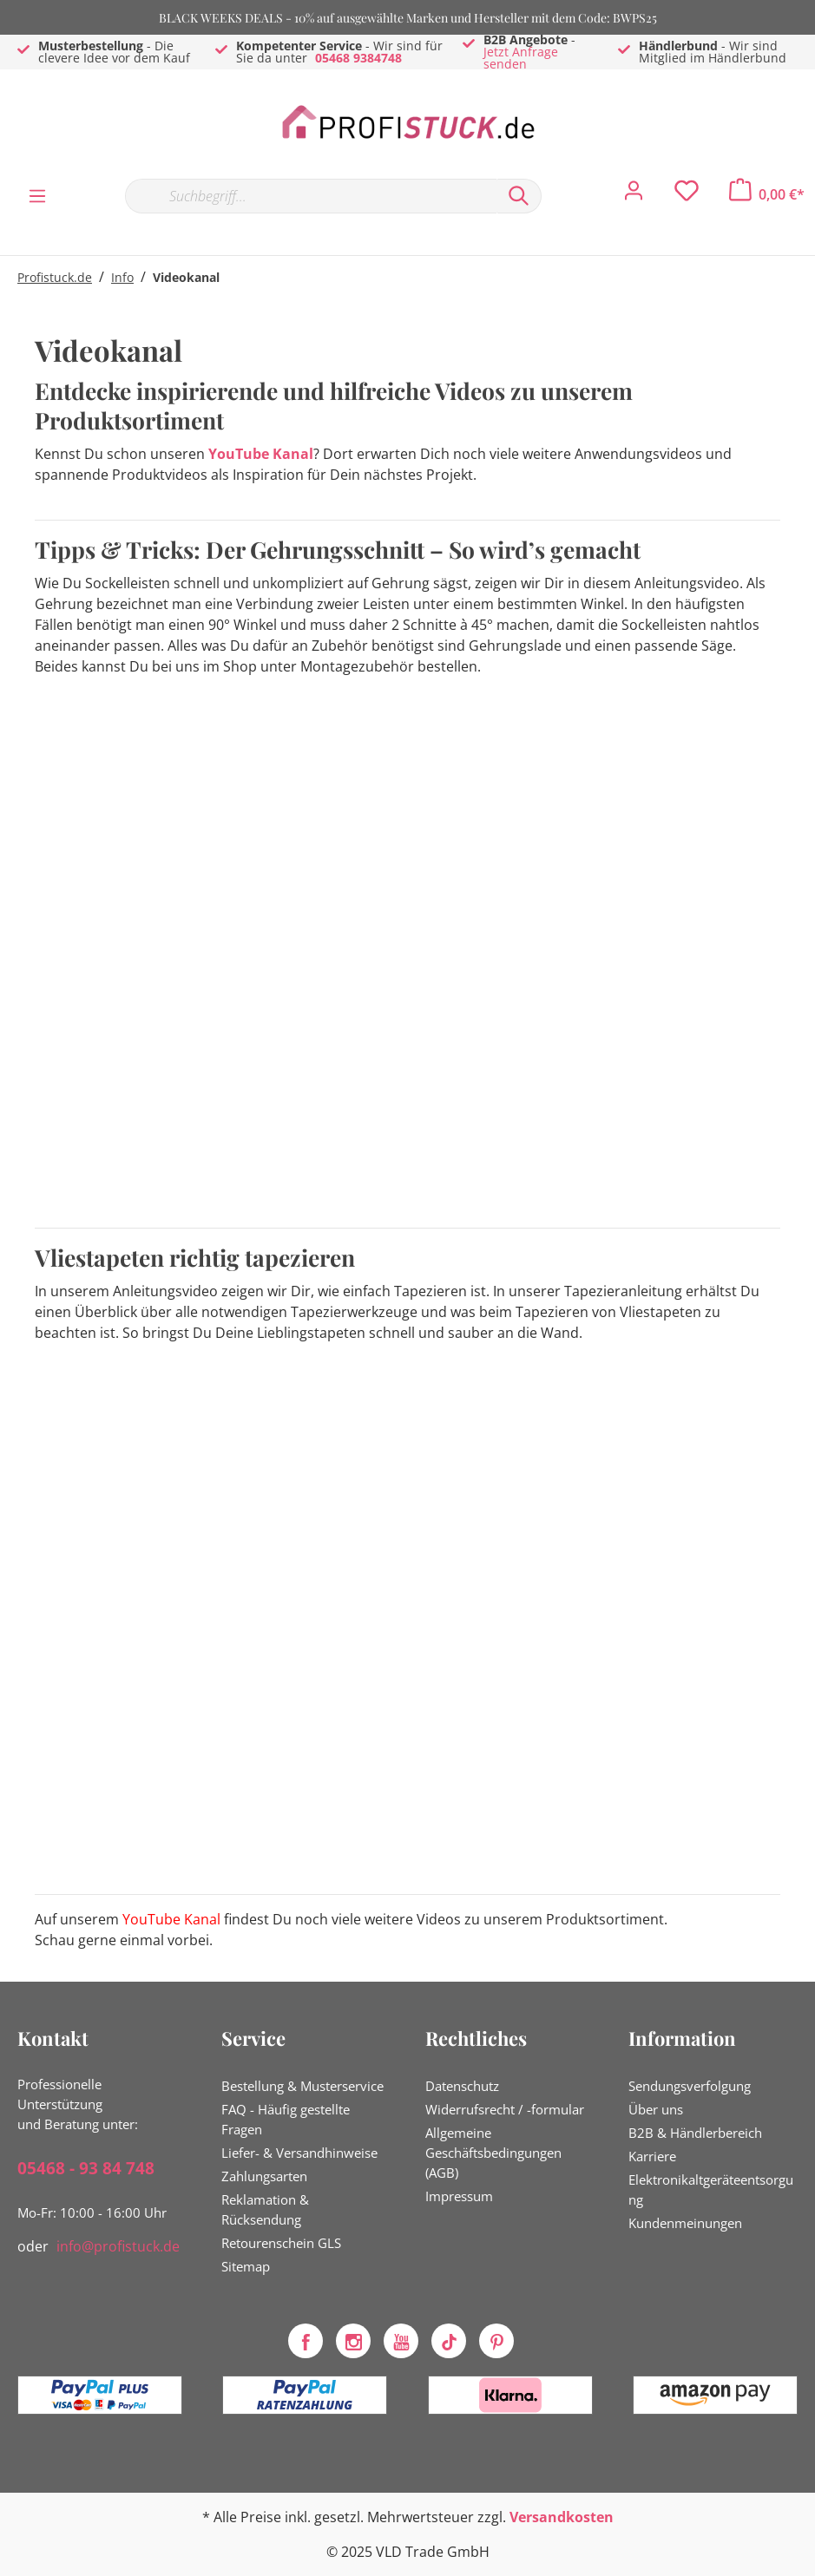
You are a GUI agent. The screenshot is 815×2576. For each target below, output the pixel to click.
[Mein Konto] (633, 195)
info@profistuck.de (118, 2246)
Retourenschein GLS (281, 2243)
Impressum (459, 2196)
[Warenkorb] (767, 194)
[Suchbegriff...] (310, 196)
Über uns (655, 2109)
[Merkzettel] (686, 195)
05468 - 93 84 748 (85, 2168)
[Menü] (37, 195)
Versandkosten (561, 2517)
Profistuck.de (54, 277)
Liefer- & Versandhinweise (299, 2152)
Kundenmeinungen (685, 2223)
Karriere (652, 2156)
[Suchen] (519, 196)
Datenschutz (462, 2085)
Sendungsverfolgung (689, 2085)
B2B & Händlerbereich (695, 2132)
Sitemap (245, 2266)
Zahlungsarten (264, 2176)
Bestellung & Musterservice (302, 2085)
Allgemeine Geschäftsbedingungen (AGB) (493, 2152)
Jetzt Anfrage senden (520, 57)
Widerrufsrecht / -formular (504, 2109)
